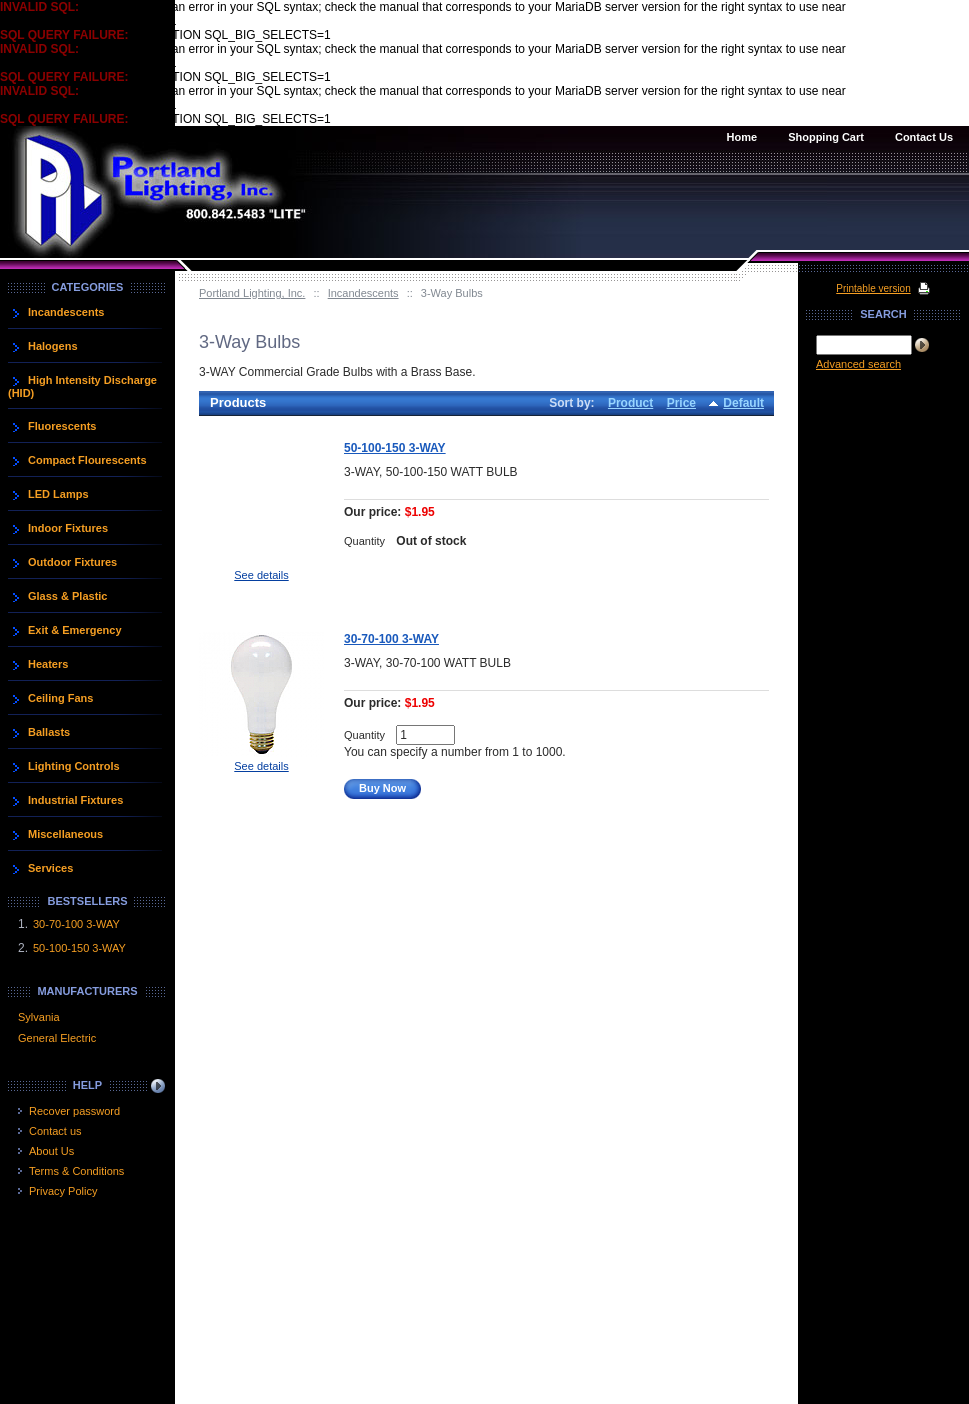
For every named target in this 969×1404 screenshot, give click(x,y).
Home (742, 137)
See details (261, 575)
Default (743, 403)
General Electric (57, 1038)
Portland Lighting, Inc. (252, 293)
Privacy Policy (63, 1191)
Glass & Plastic (68, 596)
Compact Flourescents (87, 460)
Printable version (873, 288)
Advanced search (858, 364)
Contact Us (924, 137)
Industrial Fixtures (75, 800)
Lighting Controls (74, 766)
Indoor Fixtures (68, 528)
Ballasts (49, 732)
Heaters (48, 664)
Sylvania (39, 1017)
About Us (51, 1151)
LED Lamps (58, 494)
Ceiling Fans (60, 698)
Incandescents (363, 293)
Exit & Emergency (75, 630)
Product (630, 403)
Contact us (55, 1131)
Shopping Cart (826, 137)
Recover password (74, 1111)
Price (681, 403)
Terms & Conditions (76, 1171)
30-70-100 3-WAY (391, 639)
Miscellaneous (65, 834)
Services (50, 868)
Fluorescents (62, 426)
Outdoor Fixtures (72, 562)
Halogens (53, 346)
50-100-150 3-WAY (395, 448)
